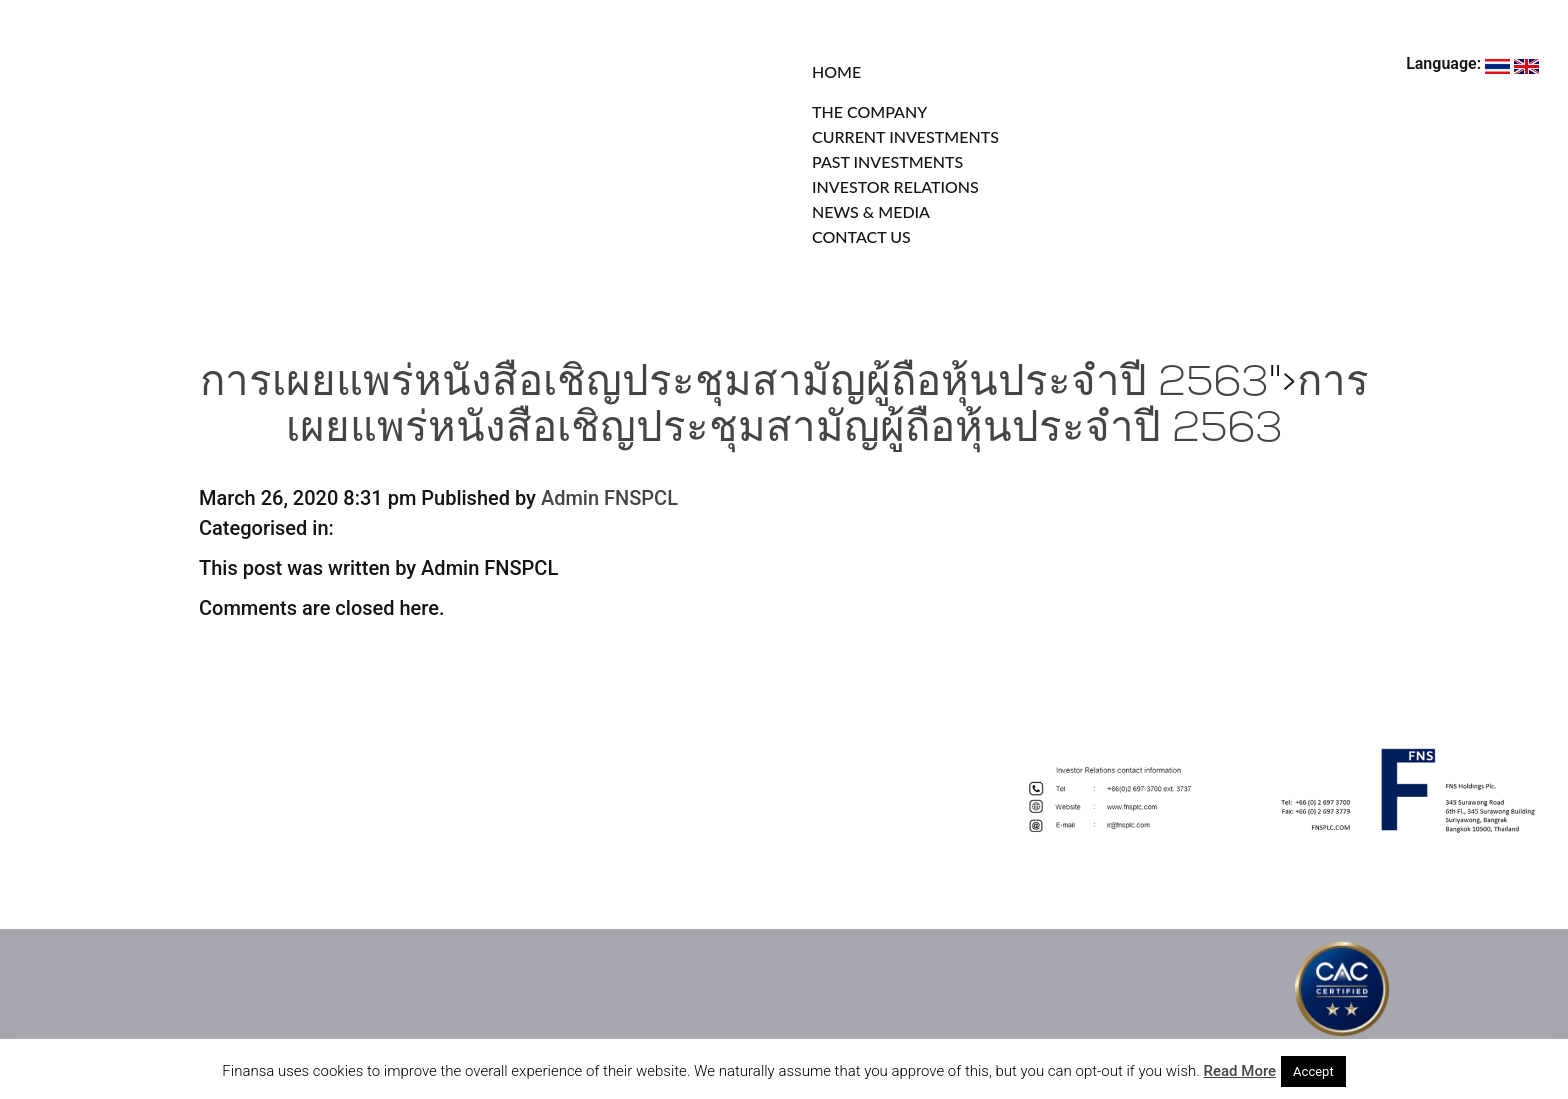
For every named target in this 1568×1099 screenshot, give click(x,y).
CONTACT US (861, 236)
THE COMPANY (869, 111)
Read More (1240, 1071)
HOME (836, 71)
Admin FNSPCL (609, 498)
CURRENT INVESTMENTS (905, 136)
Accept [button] (1313, 1071)
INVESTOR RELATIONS (895, 186)
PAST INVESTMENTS (887, 161)
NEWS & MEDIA (871, 211)
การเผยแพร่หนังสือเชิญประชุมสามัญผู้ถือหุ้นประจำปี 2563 (734, 384)
